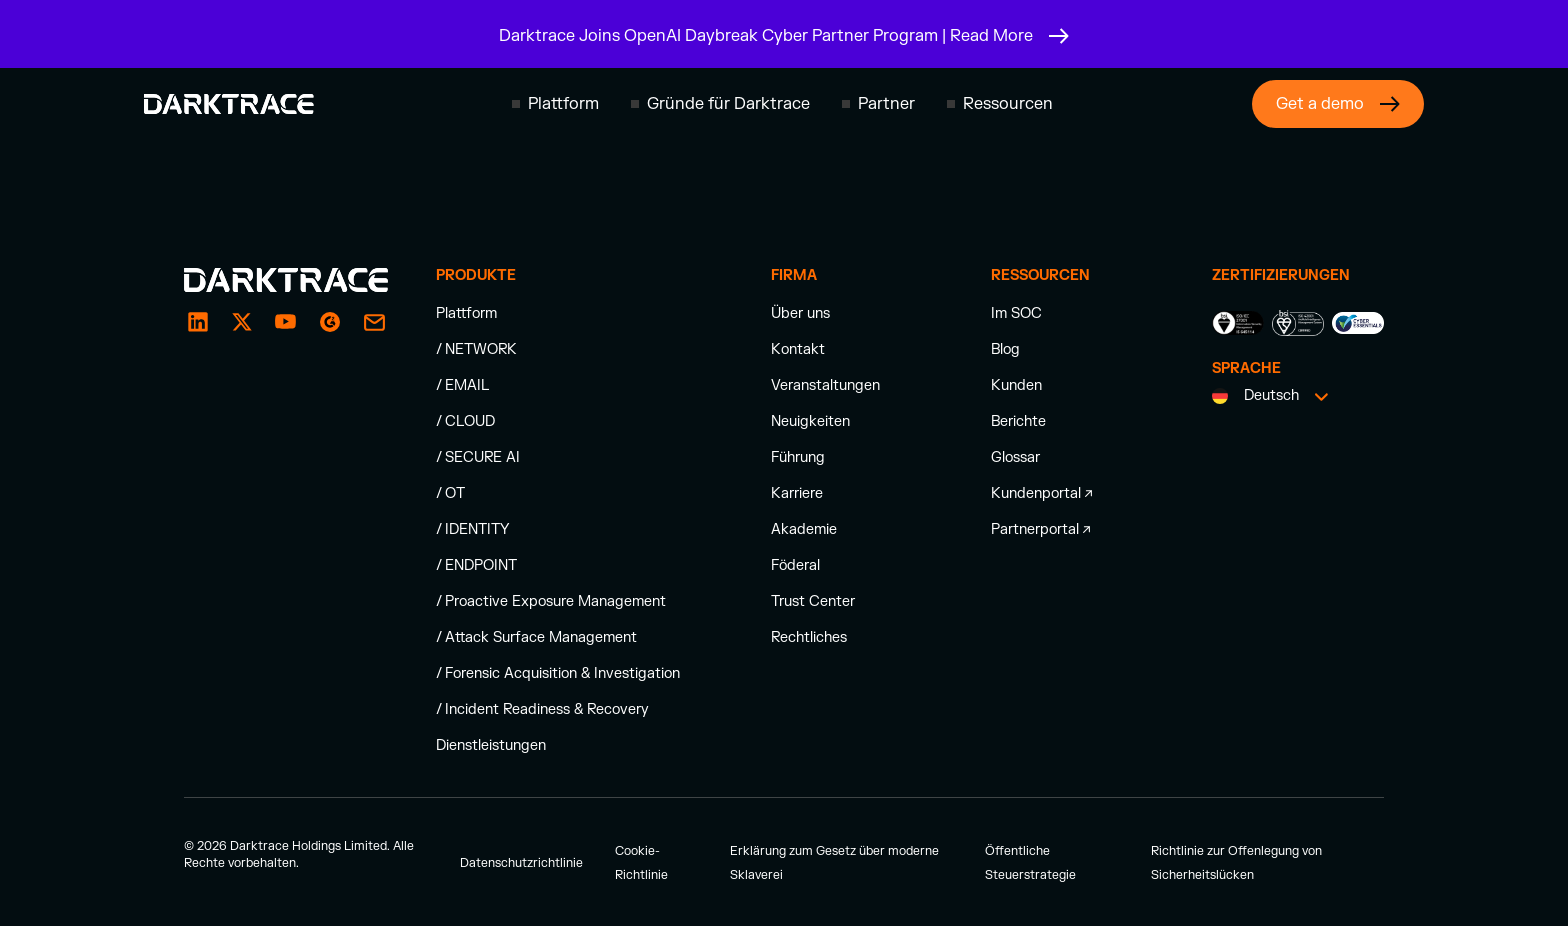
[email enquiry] (374, 322)
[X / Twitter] (242, 322)
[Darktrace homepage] (229, 104)
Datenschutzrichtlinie (521, 863)
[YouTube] (286, 322)
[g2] (330, 322)
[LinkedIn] (198, 322)
